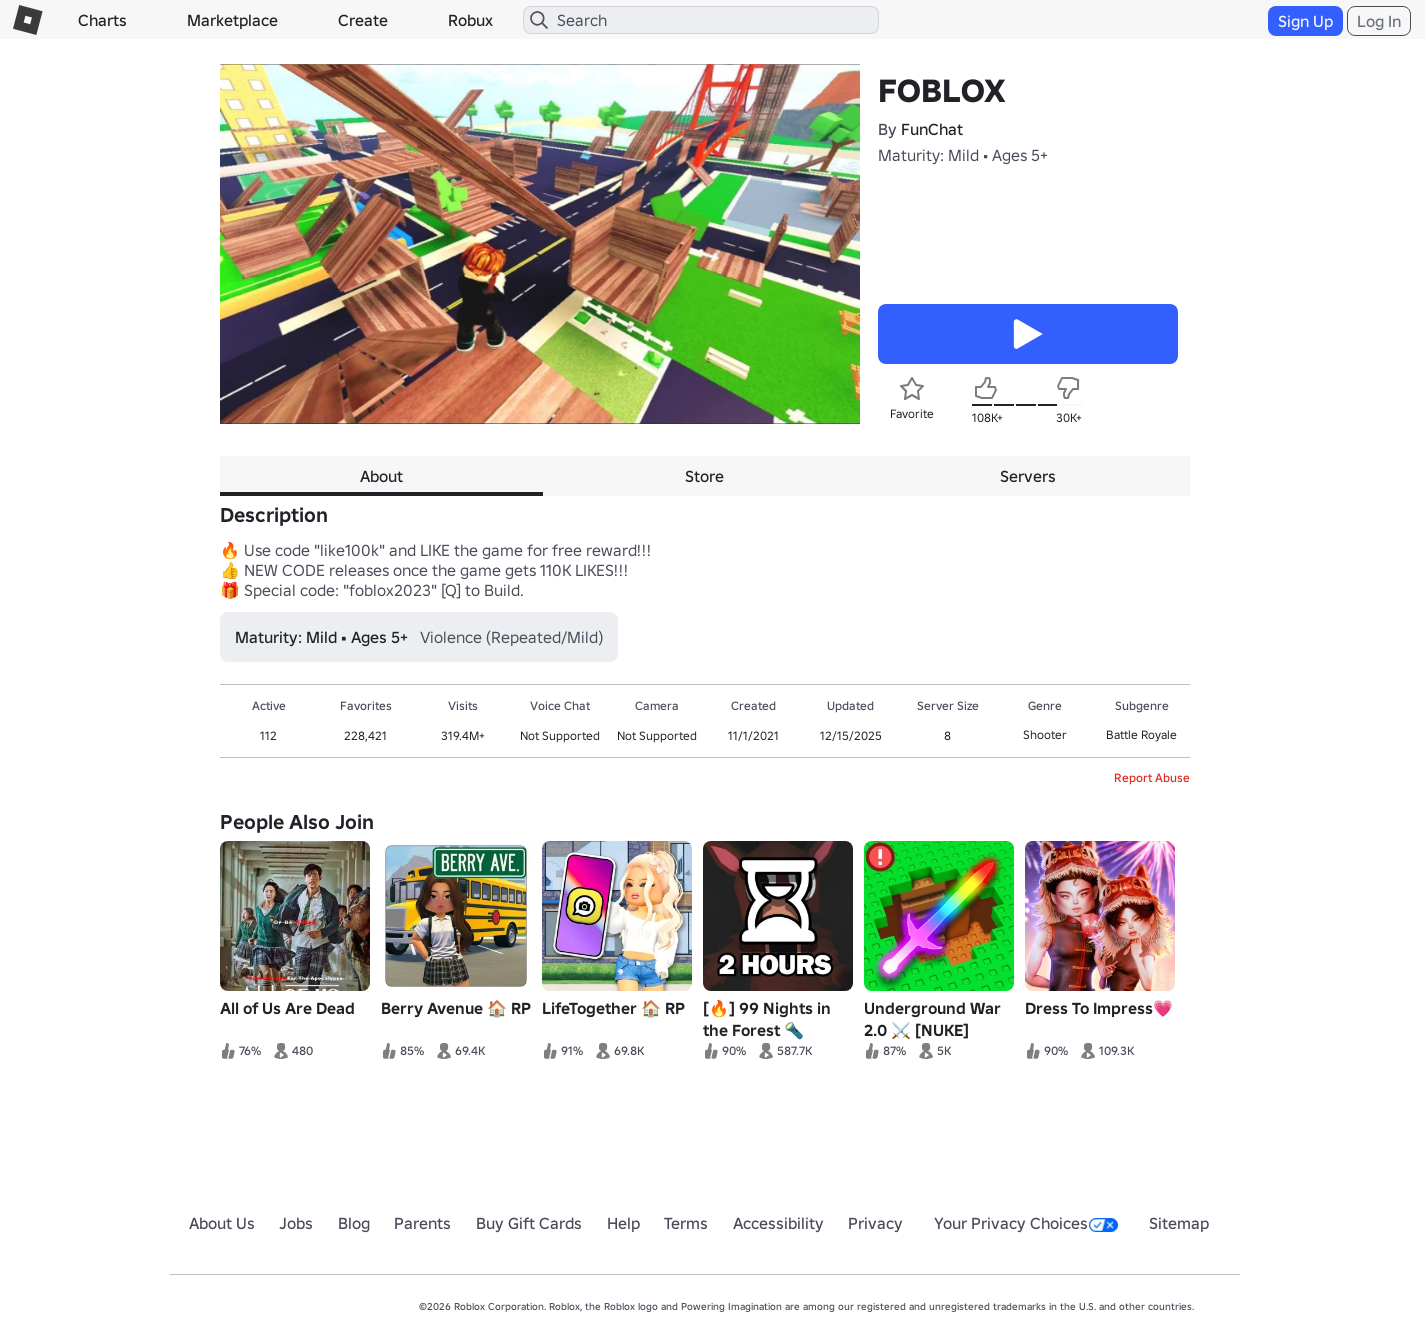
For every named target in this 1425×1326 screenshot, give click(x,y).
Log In (1379, 21)
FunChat (932, 129)
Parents (422, 1223)
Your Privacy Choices (1026, 1223)
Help (623, 1223)
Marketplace (232, 20)
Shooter (1045, 734)
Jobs (296, 1223)
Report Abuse (1152, 777)
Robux (470, 20)
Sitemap (1179, 1223)
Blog (354, 1223)
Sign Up (1305, 21)
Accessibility (778, 1223)
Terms (686, 1223)
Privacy (875, 1223)
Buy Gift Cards (529, 1223)
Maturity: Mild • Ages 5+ (963, 155)
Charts (102, 20)
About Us (222, 1223)
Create (363, 20)
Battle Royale (1141, 734)
